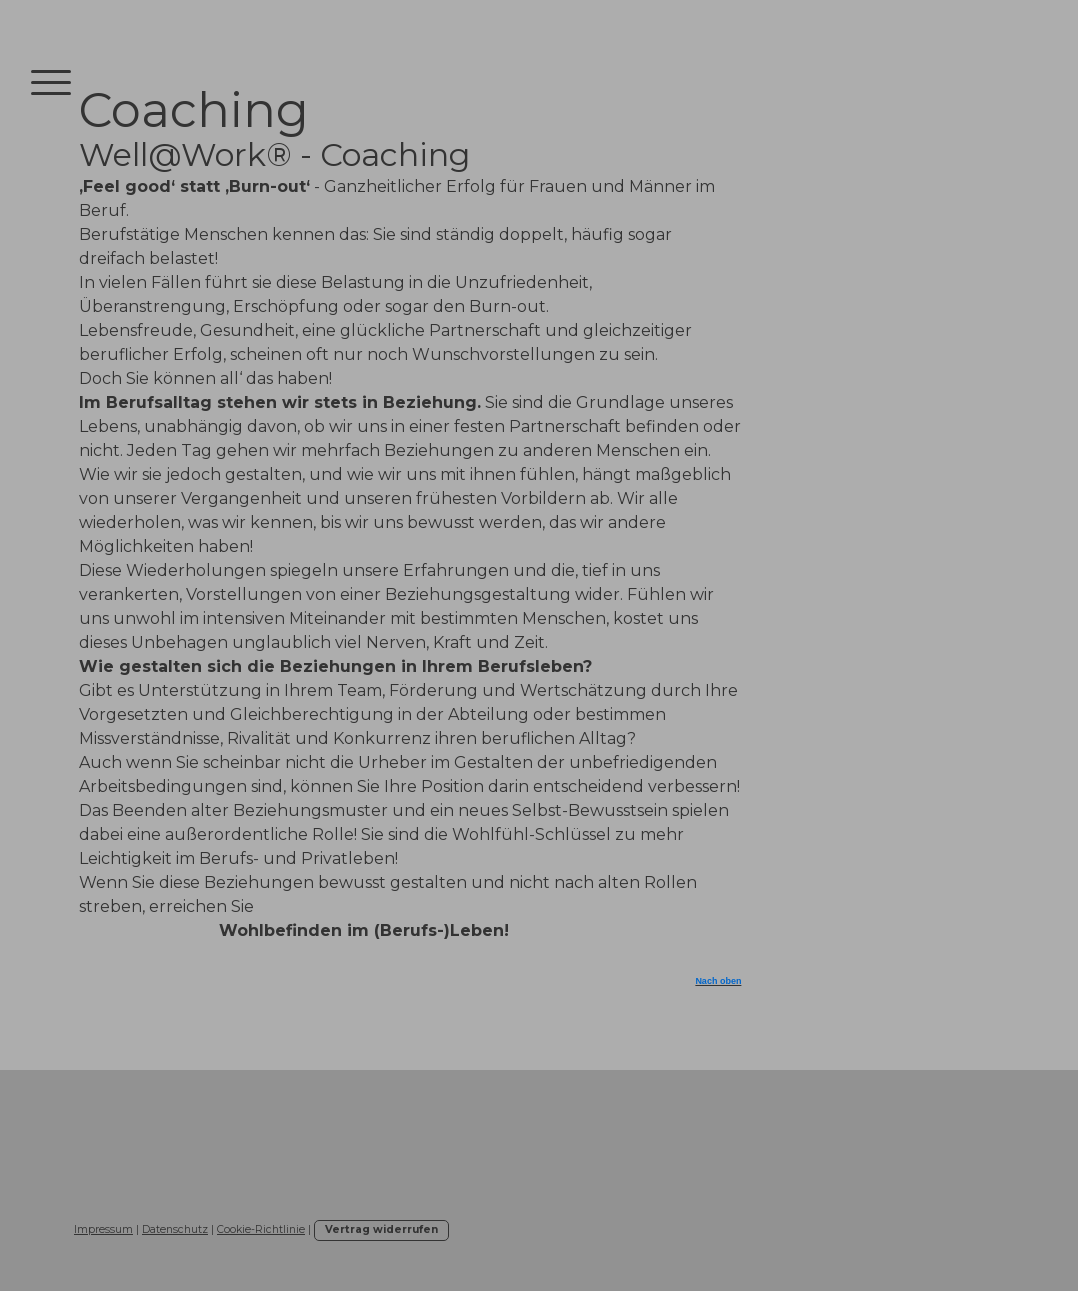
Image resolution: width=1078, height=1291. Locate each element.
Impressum (103, 1229)
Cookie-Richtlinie (261, 1229)
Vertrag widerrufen (381, 1229)
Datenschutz (175, 1229)
